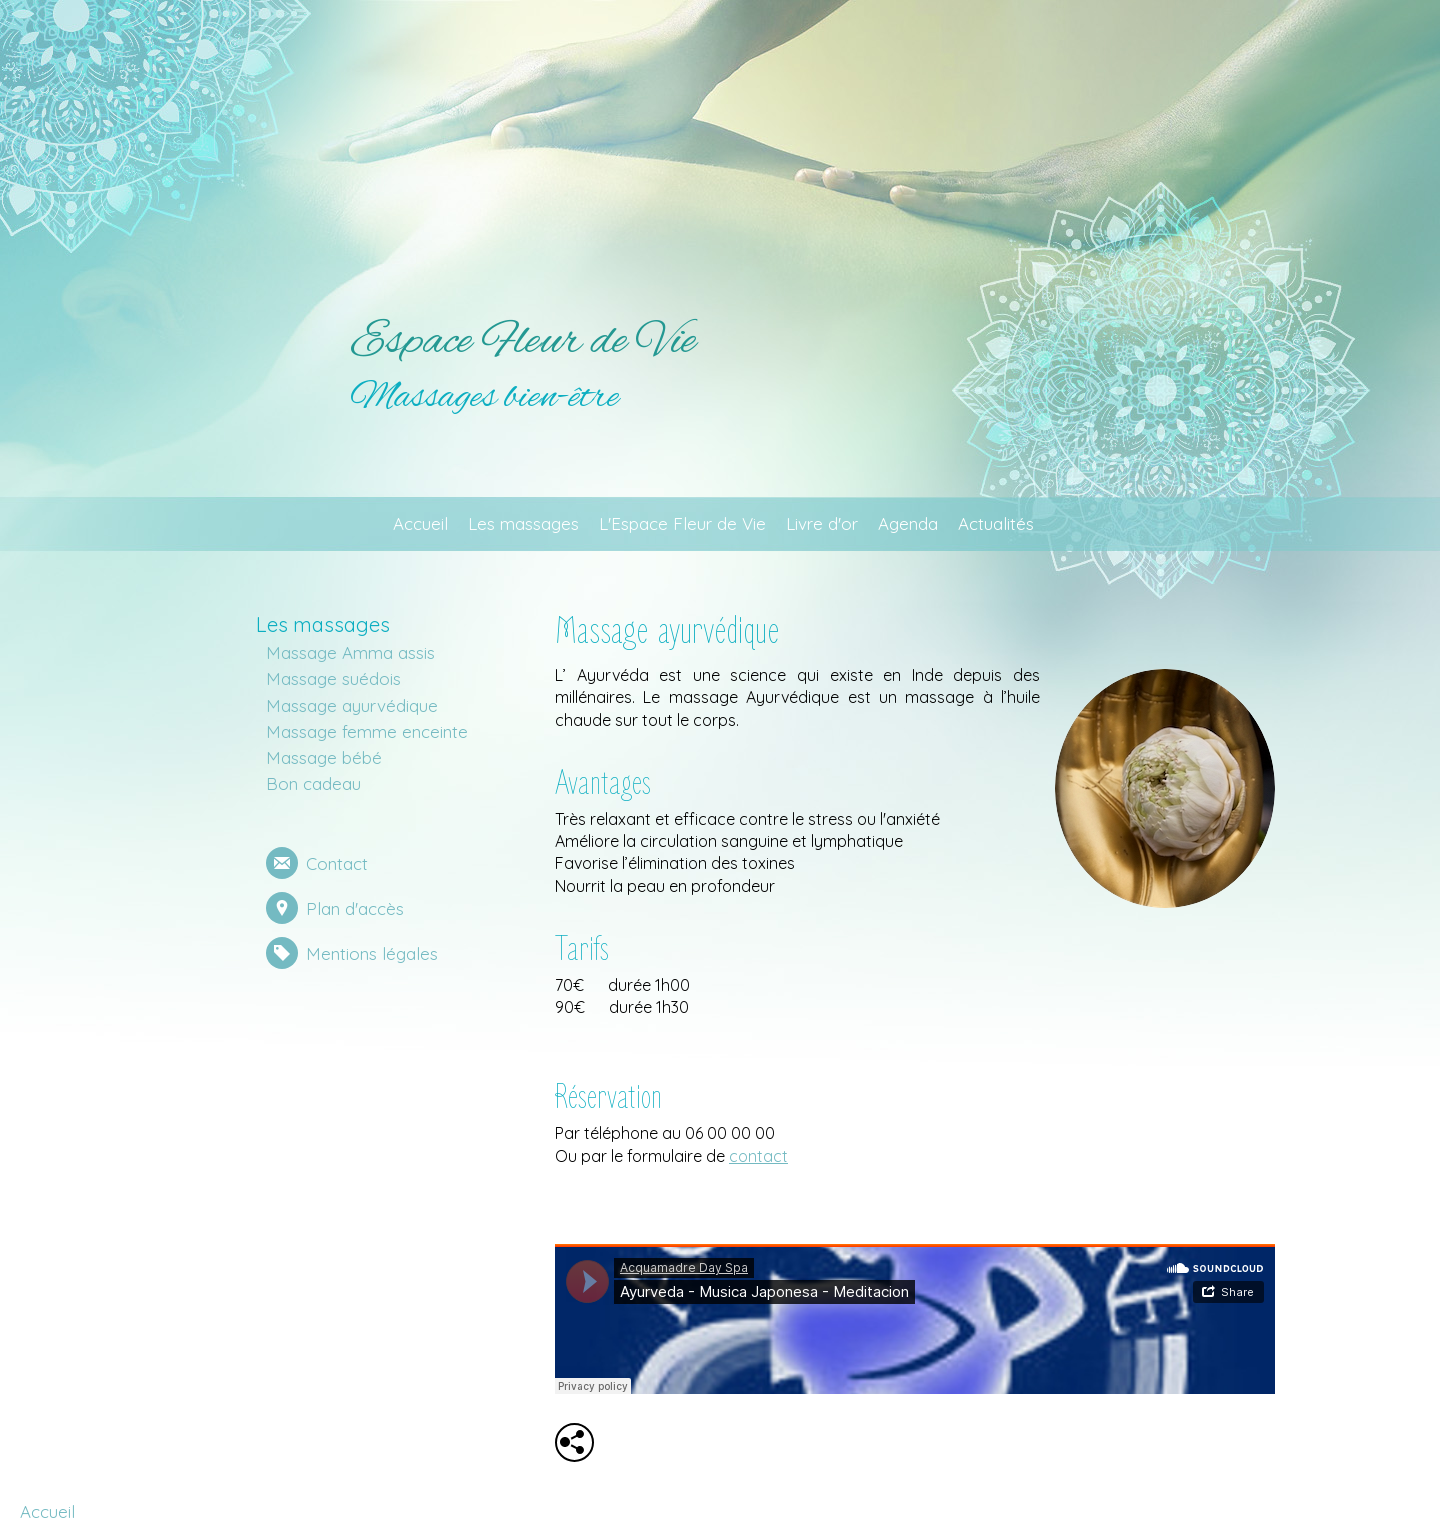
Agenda (908, 523)
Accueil (420, 523)
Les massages (523, 523)
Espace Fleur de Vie (523, 342)
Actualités (996, 523)
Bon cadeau (313, 783)
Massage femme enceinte (367, 731)
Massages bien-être (484, 398)
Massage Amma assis (350, 652)
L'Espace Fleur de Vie (682, 523)
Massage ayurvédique (352, 705)
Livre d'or (822, 523)
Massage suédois (333, 678)
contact (758, 1156)
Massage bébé (324, 757)
